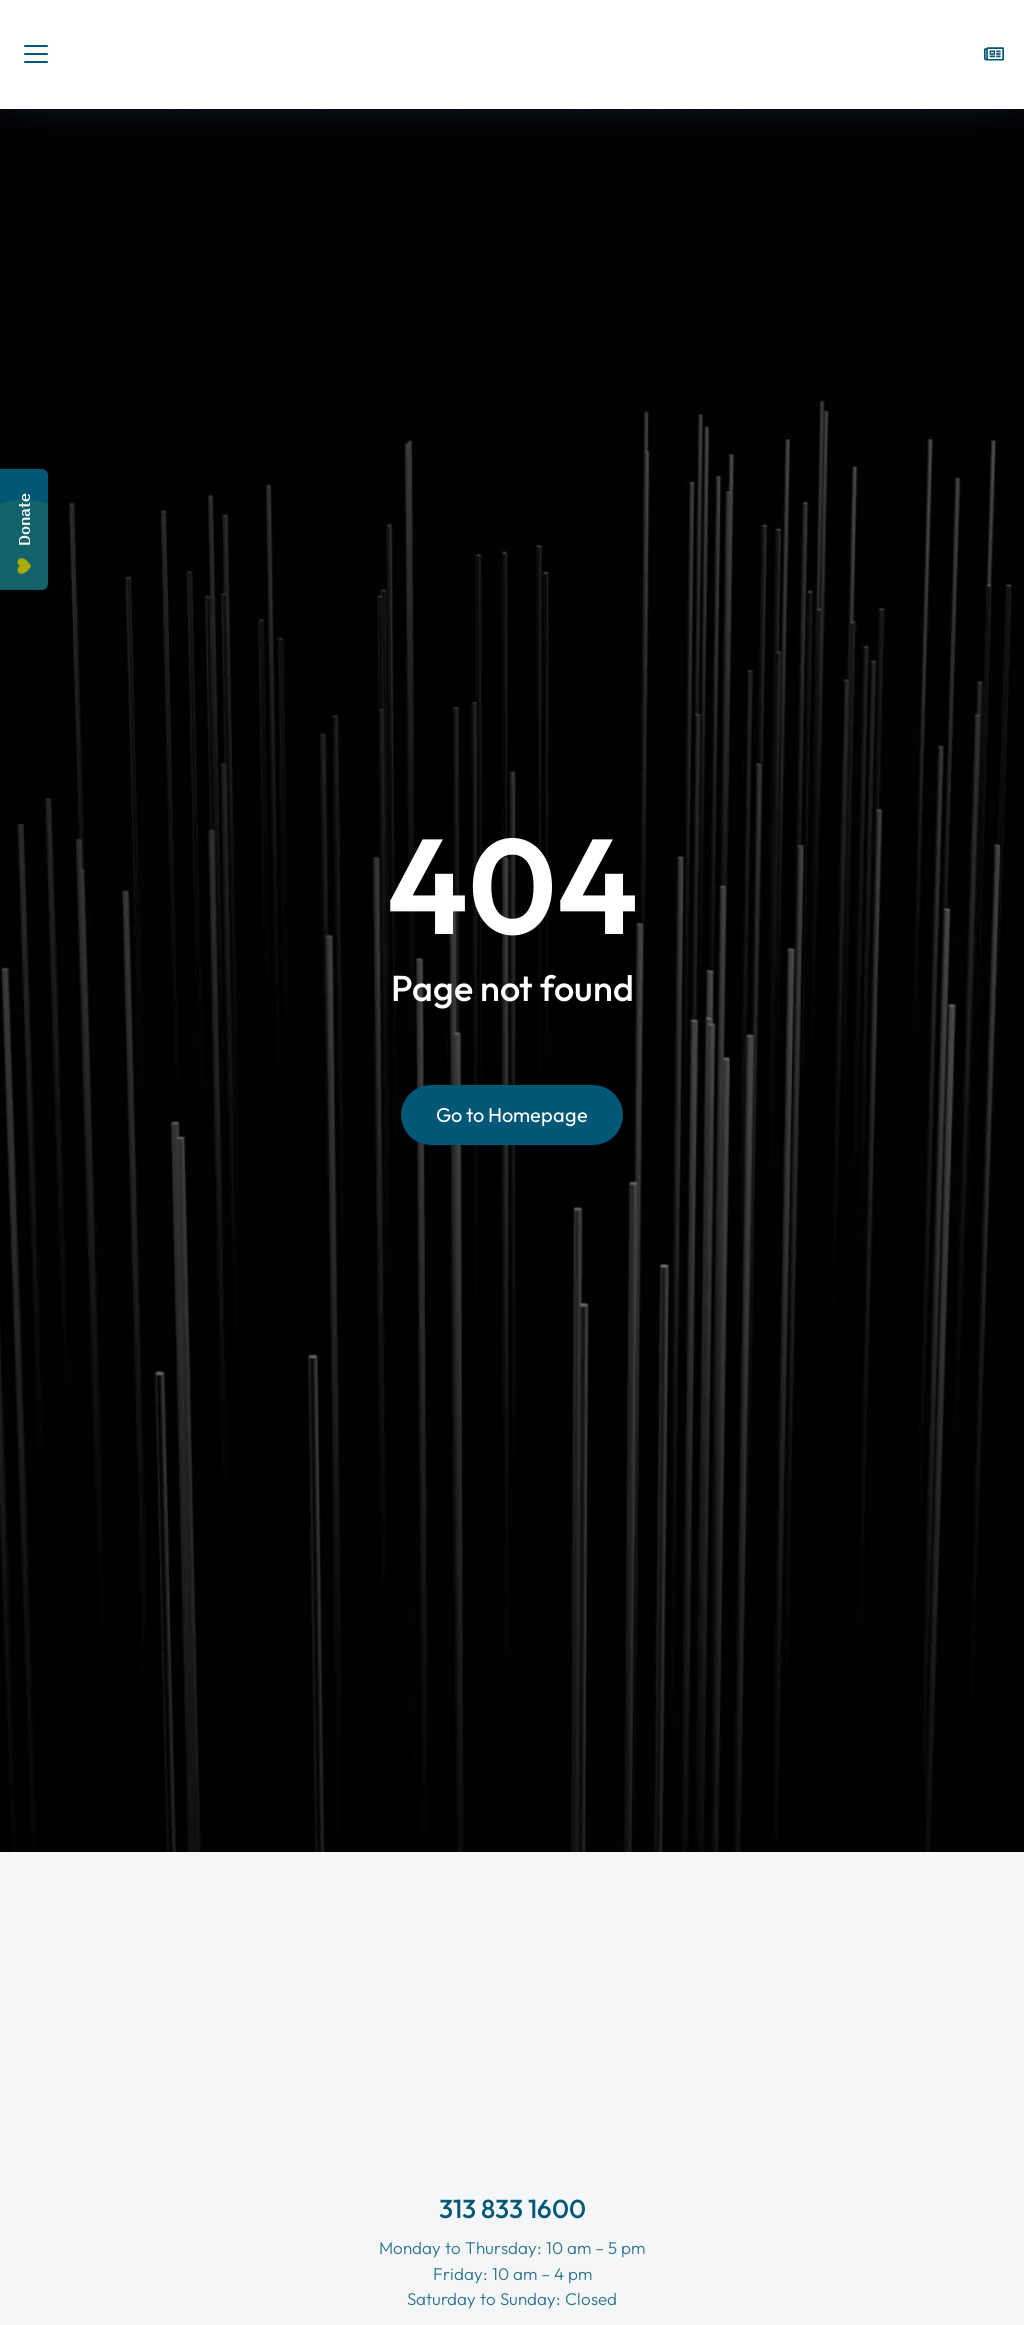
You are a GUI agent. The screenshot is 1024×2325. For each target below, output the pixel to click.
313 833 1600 (512, 2208)
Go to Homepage (512, 1118)
